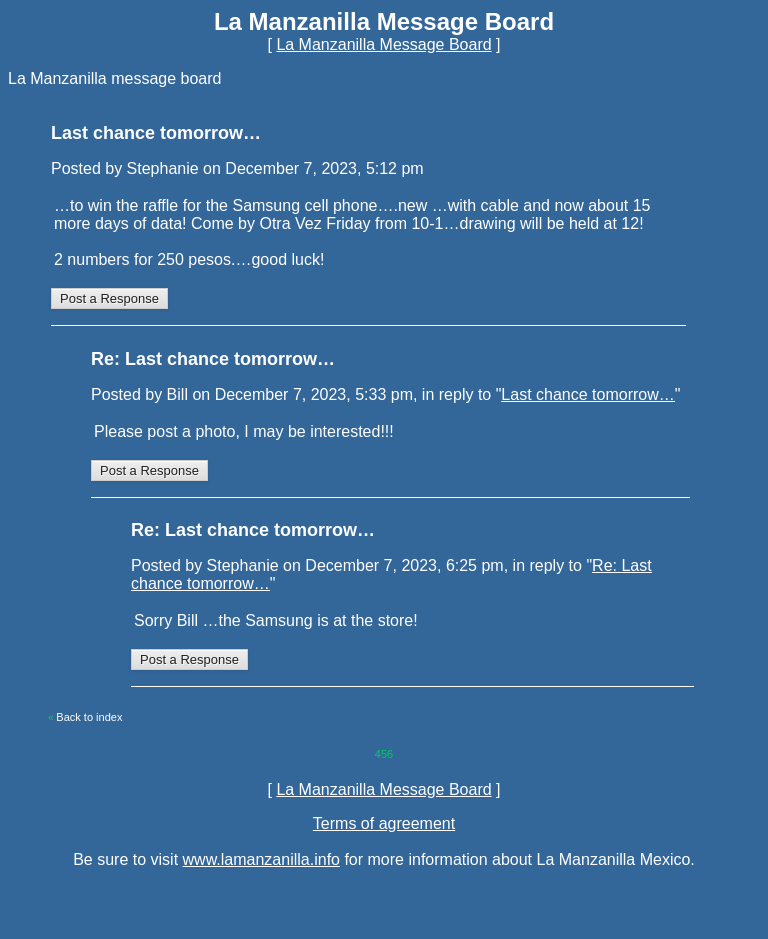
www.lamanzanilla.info (261, 859)
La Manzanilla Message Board (383, 44)
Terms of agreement (384, 823)
